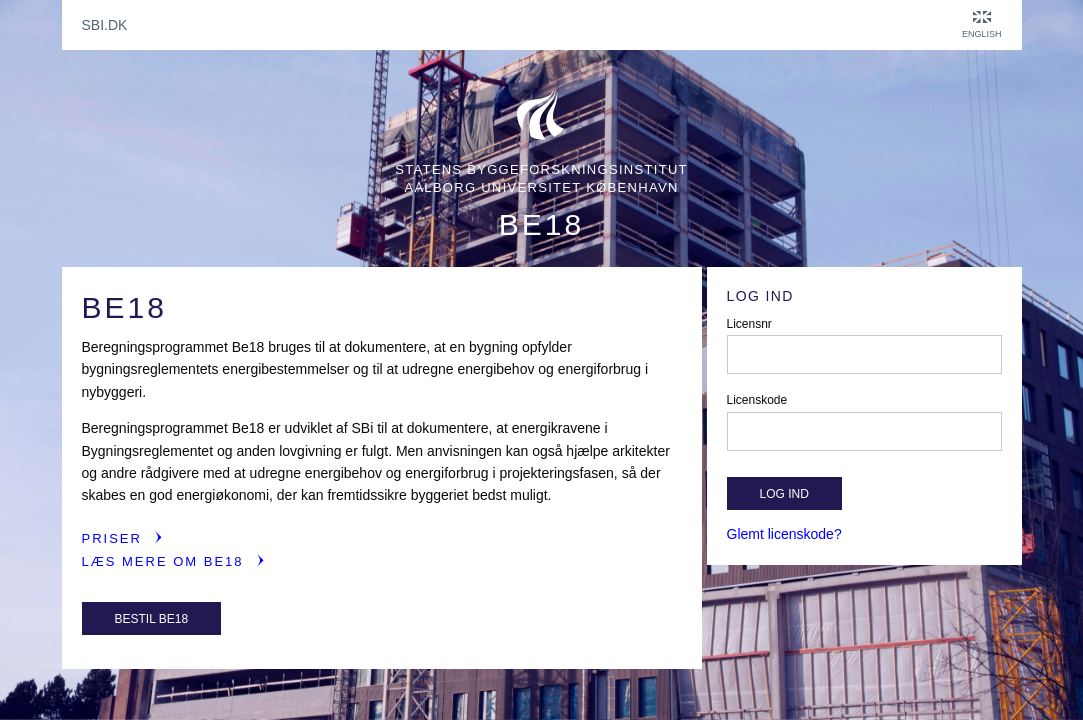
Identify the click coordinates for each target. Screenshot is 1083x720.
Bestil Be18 (152, 619)
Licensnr (749, 324)
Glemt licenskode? (784, 534)
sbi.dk (105, 25)
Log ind (784, 494)
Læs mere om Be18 (163, 561)
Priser (112, 538)
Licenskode (757, 400)
